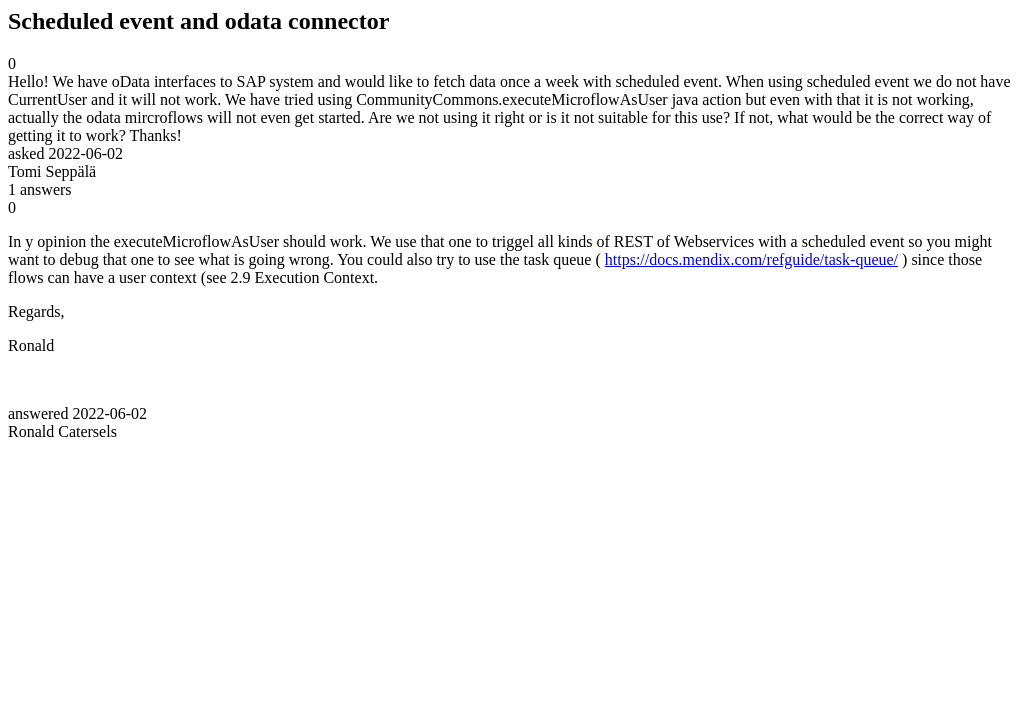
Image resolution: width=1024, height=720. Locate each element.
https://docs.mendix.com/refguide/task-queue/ (751, 259)
